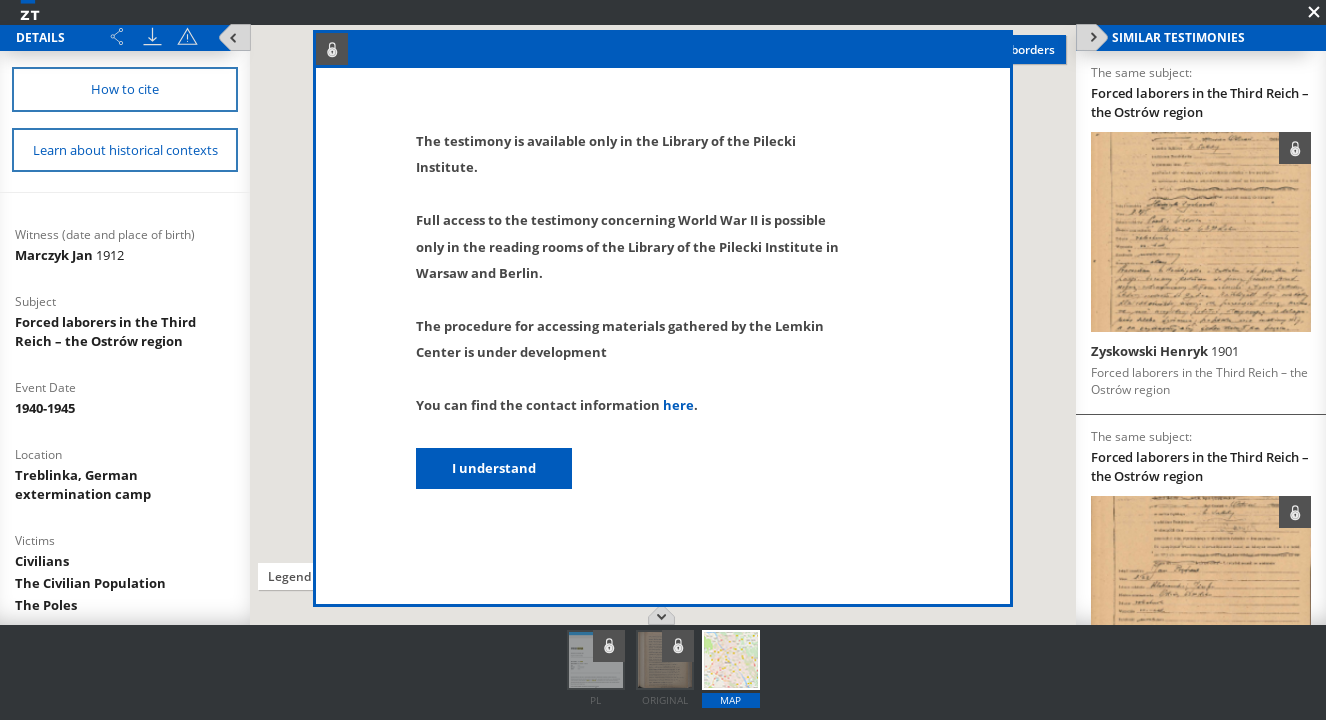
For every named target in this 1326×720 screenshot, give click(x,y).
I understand (494, 468)
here (678, 405)
